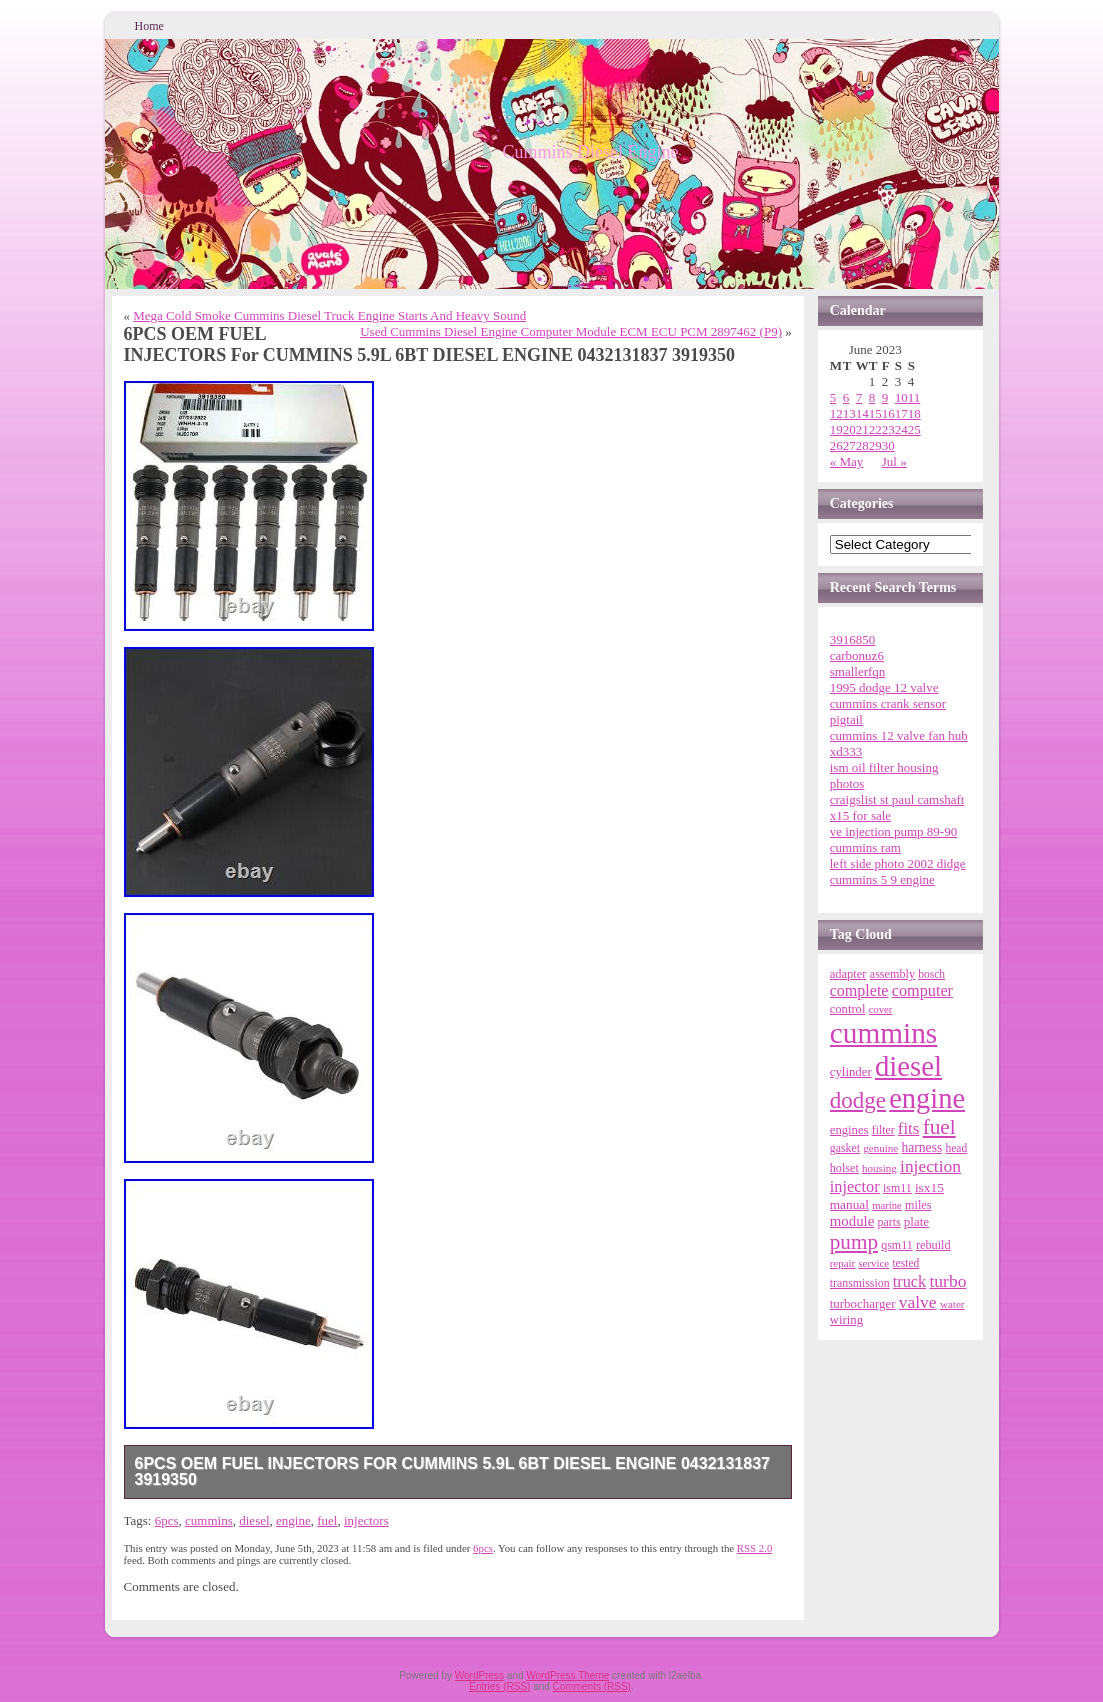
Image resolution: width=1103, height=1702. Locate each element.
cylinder (851, 1072)
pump (854, 1242)
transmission (860, 1283)
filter (883, 1130)
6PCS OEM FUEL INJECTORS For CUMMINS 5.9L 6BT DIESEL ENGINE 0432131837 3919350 (452, 1471)
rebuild (933, 1245)
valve (918, 1302)
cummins (209, 1520)
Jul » (894, 461)
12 (836, 413)
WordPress (479, 1675)
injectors (366, 1520)
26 (836, 445)
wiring (846, 1320)
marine (887, 1205)
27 (849, 445)
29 (875, 445)
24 (901, 429)
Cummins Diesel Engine (591, 152)
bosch (931, 974)
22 (875, 429)
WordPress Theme (567, 1675)
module (852, 1221)
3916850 (853, 639)
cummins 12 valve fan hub (899, 735)
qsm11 (896, 1245)
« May (847, 461)
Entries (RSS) (499, 1686)
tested (905, 1263)
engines (849, 1130)
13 (849, 413)
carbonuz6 (857, 655)
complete (859, 990)
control (848, 1009)
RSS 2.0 (755, 1548)
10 (901, 397)
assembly (892, 974)
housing (879, 1168)
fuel (327, 1520)
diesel (254, 1520)
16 (888, 413)
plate (916, 1221)
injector (855, 1186)
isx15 (929, 1187)
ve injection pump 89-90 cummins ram (893, 839)
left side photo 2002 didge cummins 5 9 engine (898, 871)
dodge (858, 1100)
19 (836, 429)
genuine (880, 1148)
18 (914, 413)
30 (888, 445)
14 (862, 413)
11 (914, 397)
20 (849, 429)
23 (888, 429)
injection (930, 1166)
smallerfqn (858, 671)
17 (901, 413)
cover (881, 1009)
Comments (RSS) (592, 1686)
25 (914, 429)
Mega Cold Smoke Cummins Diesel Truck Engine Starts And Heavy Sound (329, 315)
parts (889, 1222)
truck (909, 1282)
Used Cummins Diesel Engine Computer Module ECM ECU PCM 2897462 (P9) (571, 331)
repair (842, 1263)
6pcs (167, 1520)
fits (909, 1128)
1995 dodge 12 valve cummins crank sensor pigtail (888, 703)
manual (849, 1204)
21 (862, 429)
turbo (947, 1281)
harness (922, 1147)
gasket (845, 1148)
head (956, 1148)
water (952, 1304)
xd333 (846, 751)
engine (293, 1520)
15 (875, 413)
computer (922, 991)
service (873, 1263)
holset (844, 1168)
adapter (848, 974)
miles (918, 1205)
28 (862, 445)
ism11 (897, 1188)
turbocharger (863, 1303)
